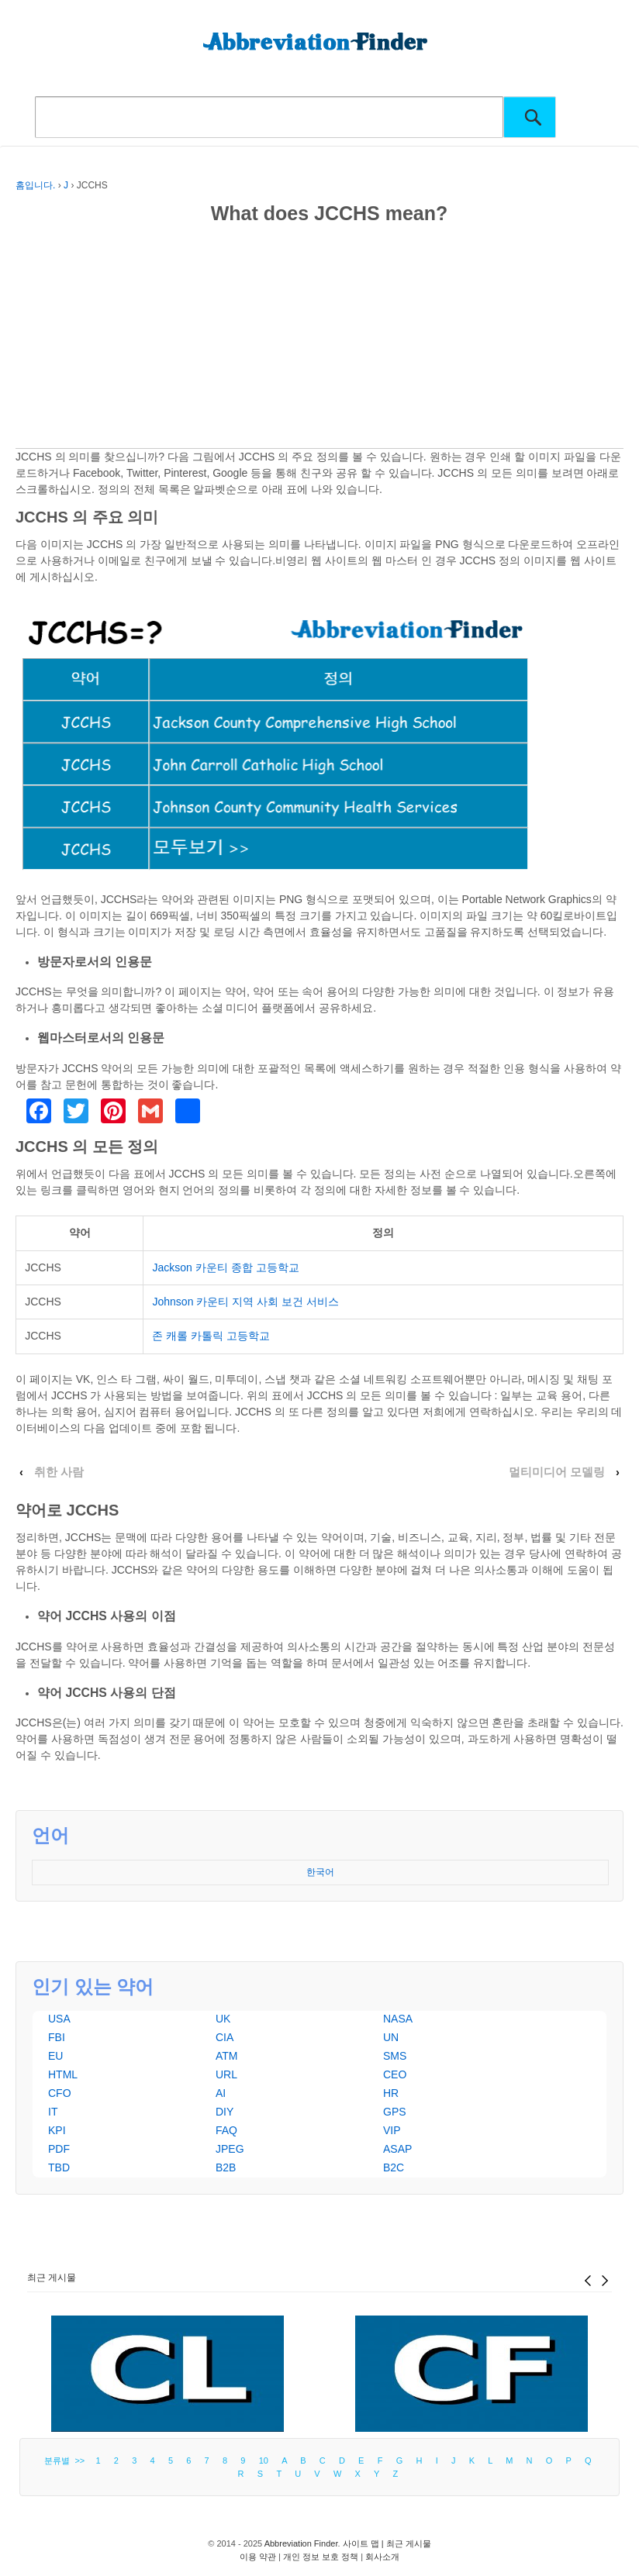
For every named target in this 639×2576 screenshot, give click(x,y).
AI (221, 2093)
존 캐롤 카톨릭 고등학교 (211, 1335)
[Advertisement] (319, 339)
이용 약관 (258, 2556)
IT (52, 2111)
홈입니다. (35, 185)
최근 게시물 (51, 2277)
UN (391, 2037)
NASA (398, 2018)
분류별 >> (66, 2460)
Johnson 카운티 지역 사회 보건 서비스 (245, 1301)
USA (59, 2018)
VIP (392, 2130)
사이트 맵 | (364, 2543)
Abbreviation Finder (301, 2543)
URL (226, 2074)
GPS (394, 2111)
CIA (224, 2037)
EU (55, 2056)
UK (223, 2018)
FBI (56, 2037)
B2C (393, 2167)
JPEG (230, 2149)
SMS (394, 2056)
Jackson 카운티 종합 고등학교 (225, 1267)
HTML (63, 2074)
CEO (394, 2074)
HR (391, 2093)
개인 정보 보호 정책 (320, 2556)
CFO (59, 2093)
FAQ (226, 2130)
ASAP (397, 2149)
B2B (226, 2167)
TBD (59, 2167)
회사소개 (382, 2556)
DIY (224, 2111)
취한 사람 (59, 1472)
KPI (57, 2130)
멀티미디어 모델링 (557, 1472)
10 (263, 2460)
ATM (227, 2056)
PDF (59, 2149)
